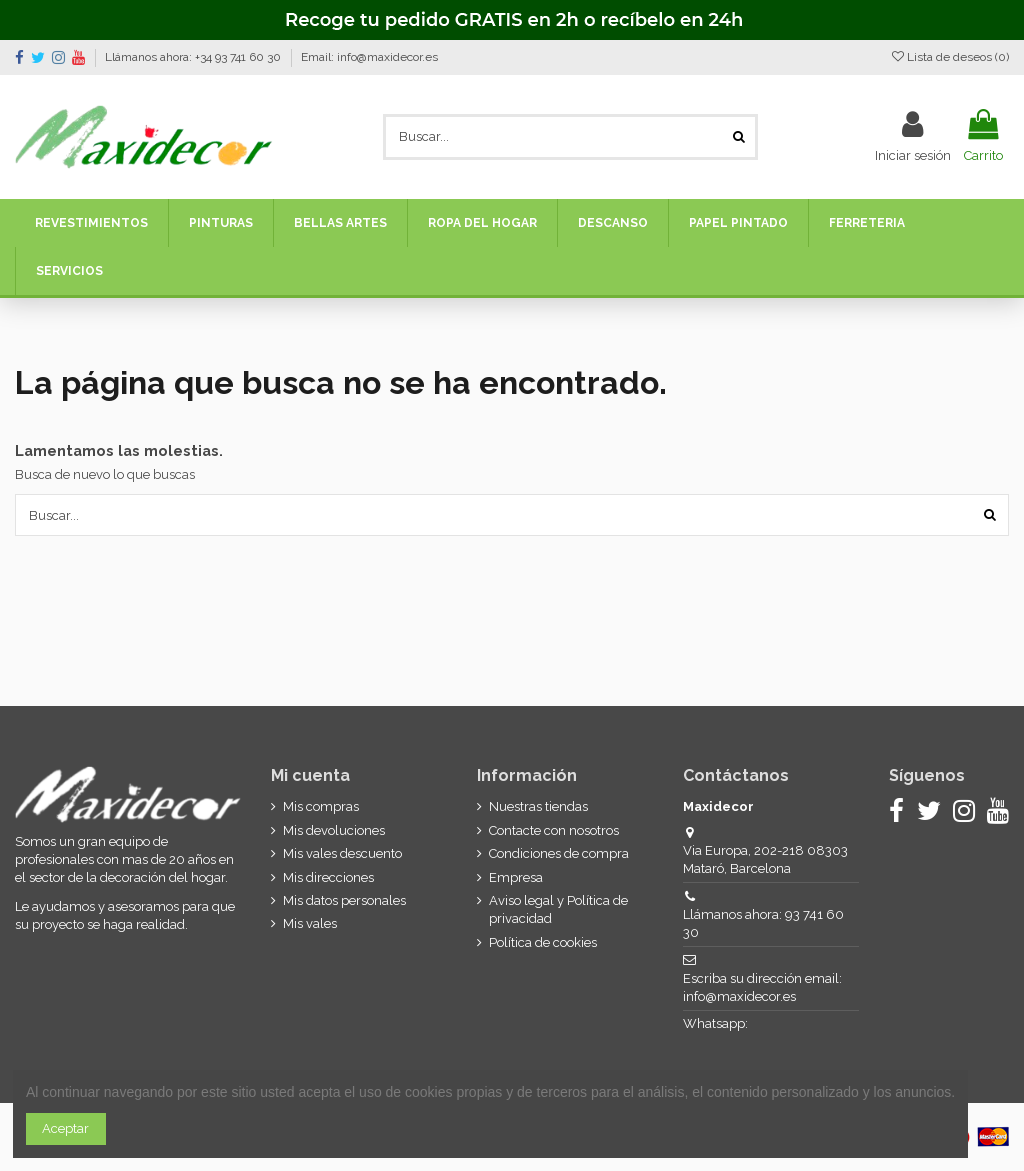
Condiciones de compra (559, 853)
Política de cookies (543, 942)
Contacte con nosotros (554, 830)
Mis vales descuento (342, 853)
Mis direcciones (328, 877)
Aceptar (65, 1128)
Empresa (516, 877)
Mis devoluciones (334, 830)
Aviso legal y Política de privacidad (558, 909)
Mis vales (310, 923)
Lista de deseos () (950, 57)
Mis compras (321, 806)
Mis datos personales (344, 900)
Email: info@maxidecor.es (369, 57)
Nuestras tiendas (538, 806)
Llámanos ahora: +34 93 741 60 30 (194, 57)
